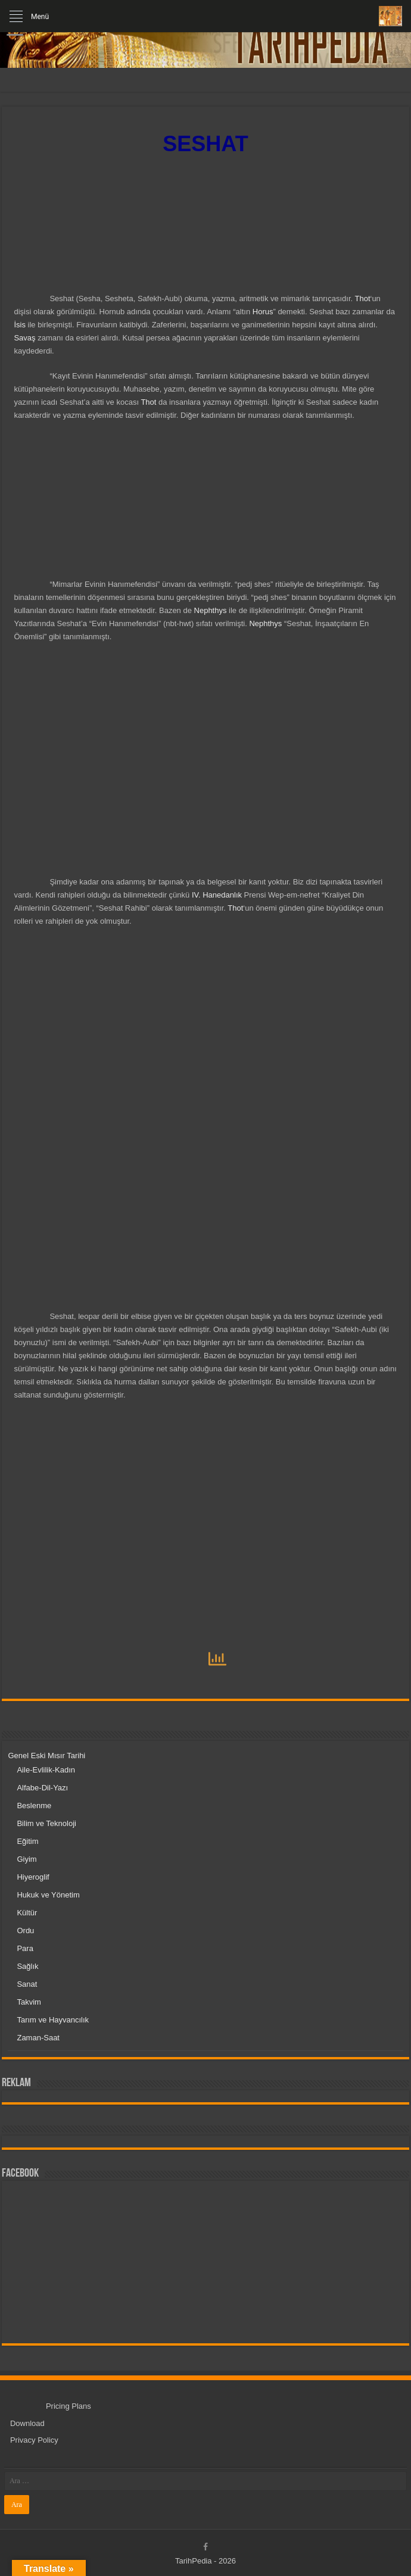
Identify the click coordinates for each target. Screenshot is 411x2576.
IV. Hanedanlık (215, 894)
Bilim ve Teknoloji (46, 1823)
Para (25, 1948)
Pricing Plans (68, 2406)
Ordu (25, 1930)
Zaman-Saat (38, 2037)
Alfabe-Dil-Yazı (42, 1787)
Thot (362, 298)
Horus (263, 311)
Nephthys (210, 610)
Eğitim (27, 1841)
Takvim (29, 2001)
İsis (20, 324)
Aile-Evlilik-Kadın (46, 1769)
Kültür (27, 1912)
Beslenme (34, 1805)
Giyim (26, 1859)
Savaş (24, 337)
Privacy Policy (34, 2440)
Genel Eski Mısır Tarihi (46, 1755)
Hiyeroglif (33, 1876)
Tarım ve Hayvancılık (53, 2019)
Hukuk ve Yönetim (48, 1894)
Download (27, 2423)
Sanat (27, 1984)
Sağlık (27, 1966)
